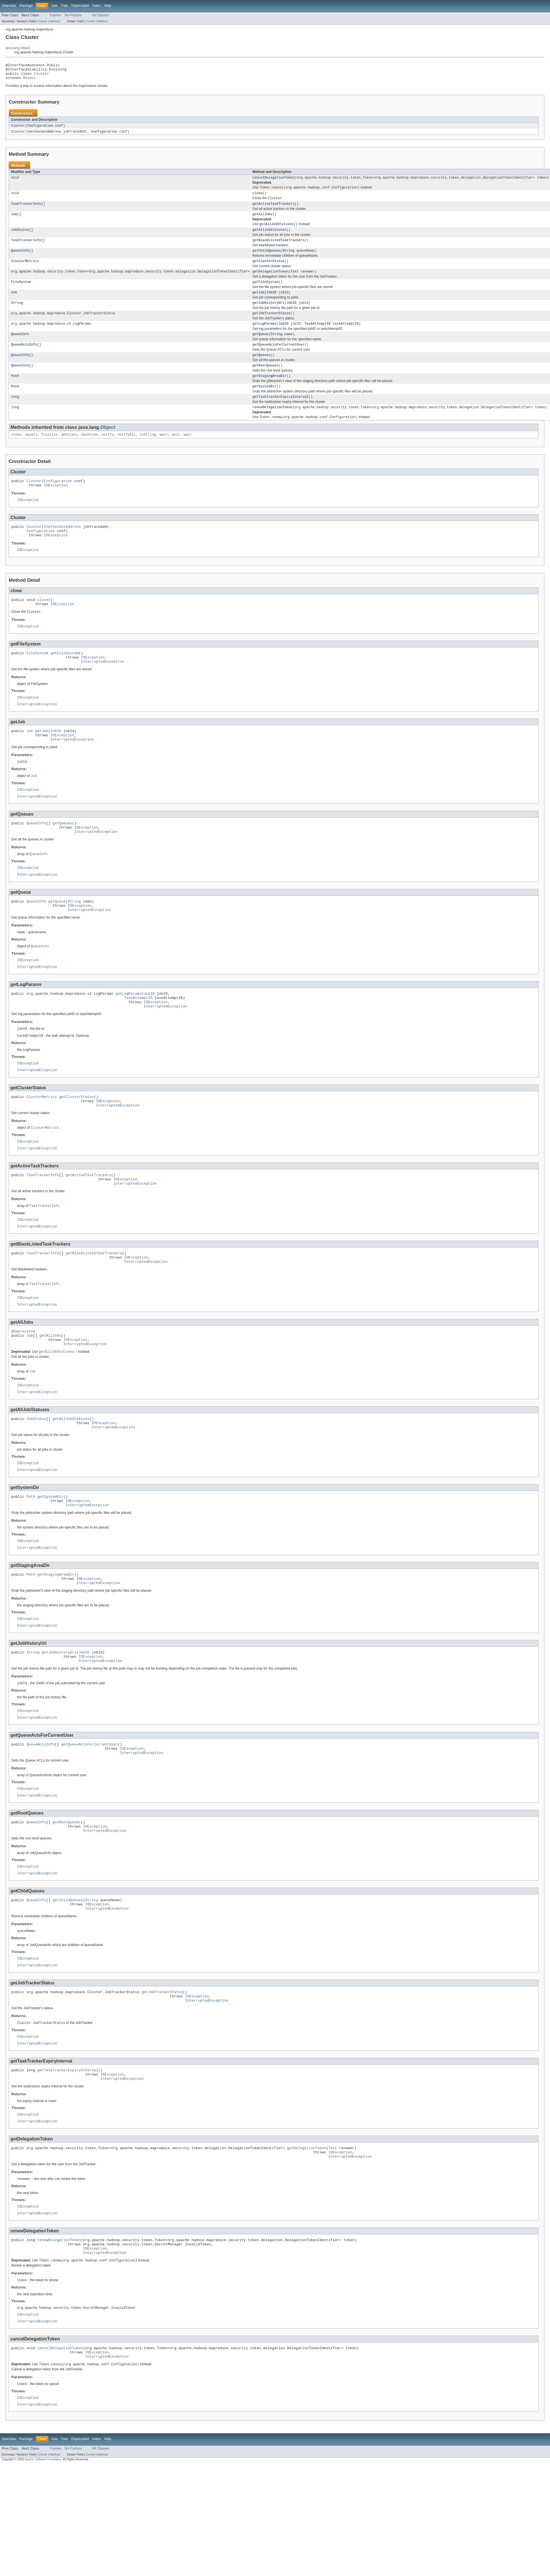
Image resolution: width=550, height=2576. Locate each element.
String (288, 259)
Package (26, 6)
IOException (56, 504)
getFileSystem (265, 292)
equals (31, 452)
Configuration (40, 129)
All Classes (100, 15)
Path (15, 391)
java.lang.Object (18, 48)
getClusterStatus (268, 270)
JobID (271, 303)
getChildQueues (266, 259)
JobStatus (20, 237)
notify (108, 452)
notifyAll (127, 452)
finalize (49, 452)
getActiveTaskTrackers (273, 210)
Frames (55, 15)
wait (164, 452)
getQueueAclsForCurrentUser (278, 358)
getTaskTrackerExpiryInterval (280, 413)
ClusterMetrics (25, 270)
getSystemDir (264, 402)
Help (107, 6)
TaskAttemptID (317, 336)
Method (55, 21)
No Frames (73, 15)
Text (294, 281)
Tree (64, 6)
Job (14, 221)
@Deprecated (23, 1390)
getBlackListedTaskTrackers (278, 248)
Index (96, 6)
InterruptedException (102, 689)
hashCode (90, 452)
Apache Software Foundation (43, 2571)
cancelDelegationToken (273, 182)
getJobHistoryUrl (268, 314)
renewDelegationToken (272, 424)
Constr (42, 21)
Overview (9, 6)
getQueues (261, 369)
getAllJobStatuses (269, 237)
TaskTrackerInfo (26, 210)
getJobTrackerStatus (271, 325)
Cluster (41, 75)
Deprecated (80, 6)
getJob (258, 303)
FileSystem (21, 292)
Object (29, 81)
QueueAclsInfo (24, 358)
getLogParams (264, 336)
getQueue (260, 347)
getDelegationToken (270, 281)
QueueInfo (20, 259)
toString (148, 452)
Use (54, 6)
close (257, 198)
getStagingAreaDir (269, 391)
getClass (69, 452)
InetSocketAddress (44, 135)
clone (16, 452)
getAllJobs (262, 221)
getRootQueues (265, 380)
